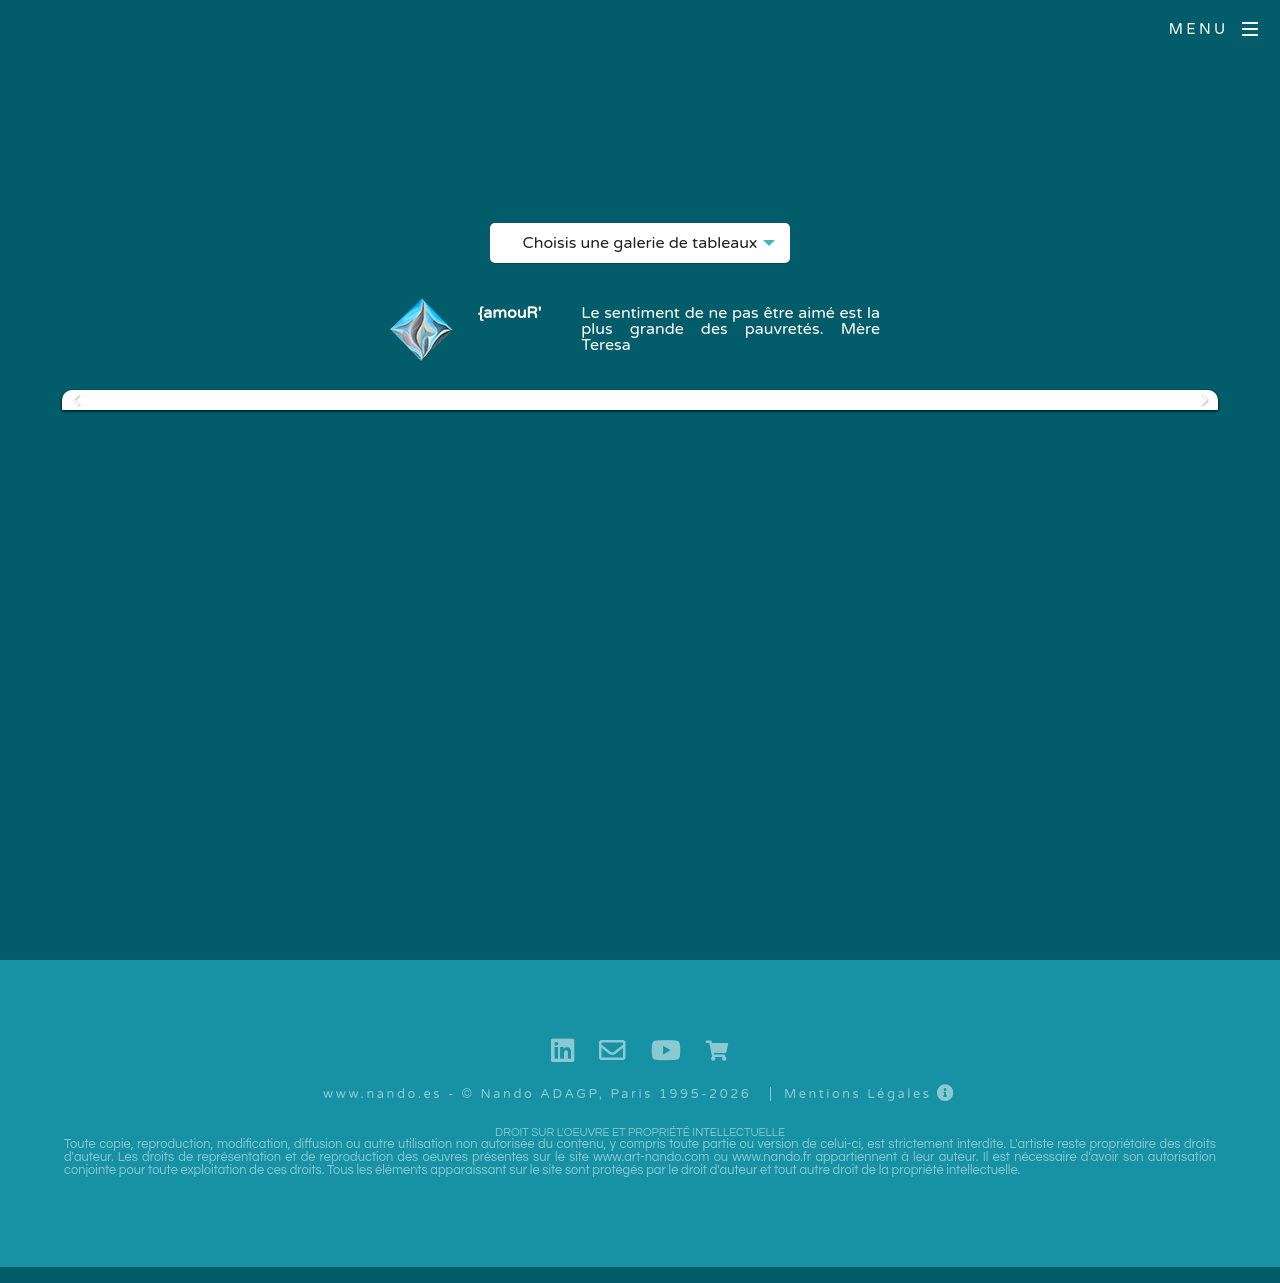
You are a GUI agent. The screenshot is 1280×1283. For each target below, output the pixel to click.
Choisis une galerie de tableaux (640, 248)
